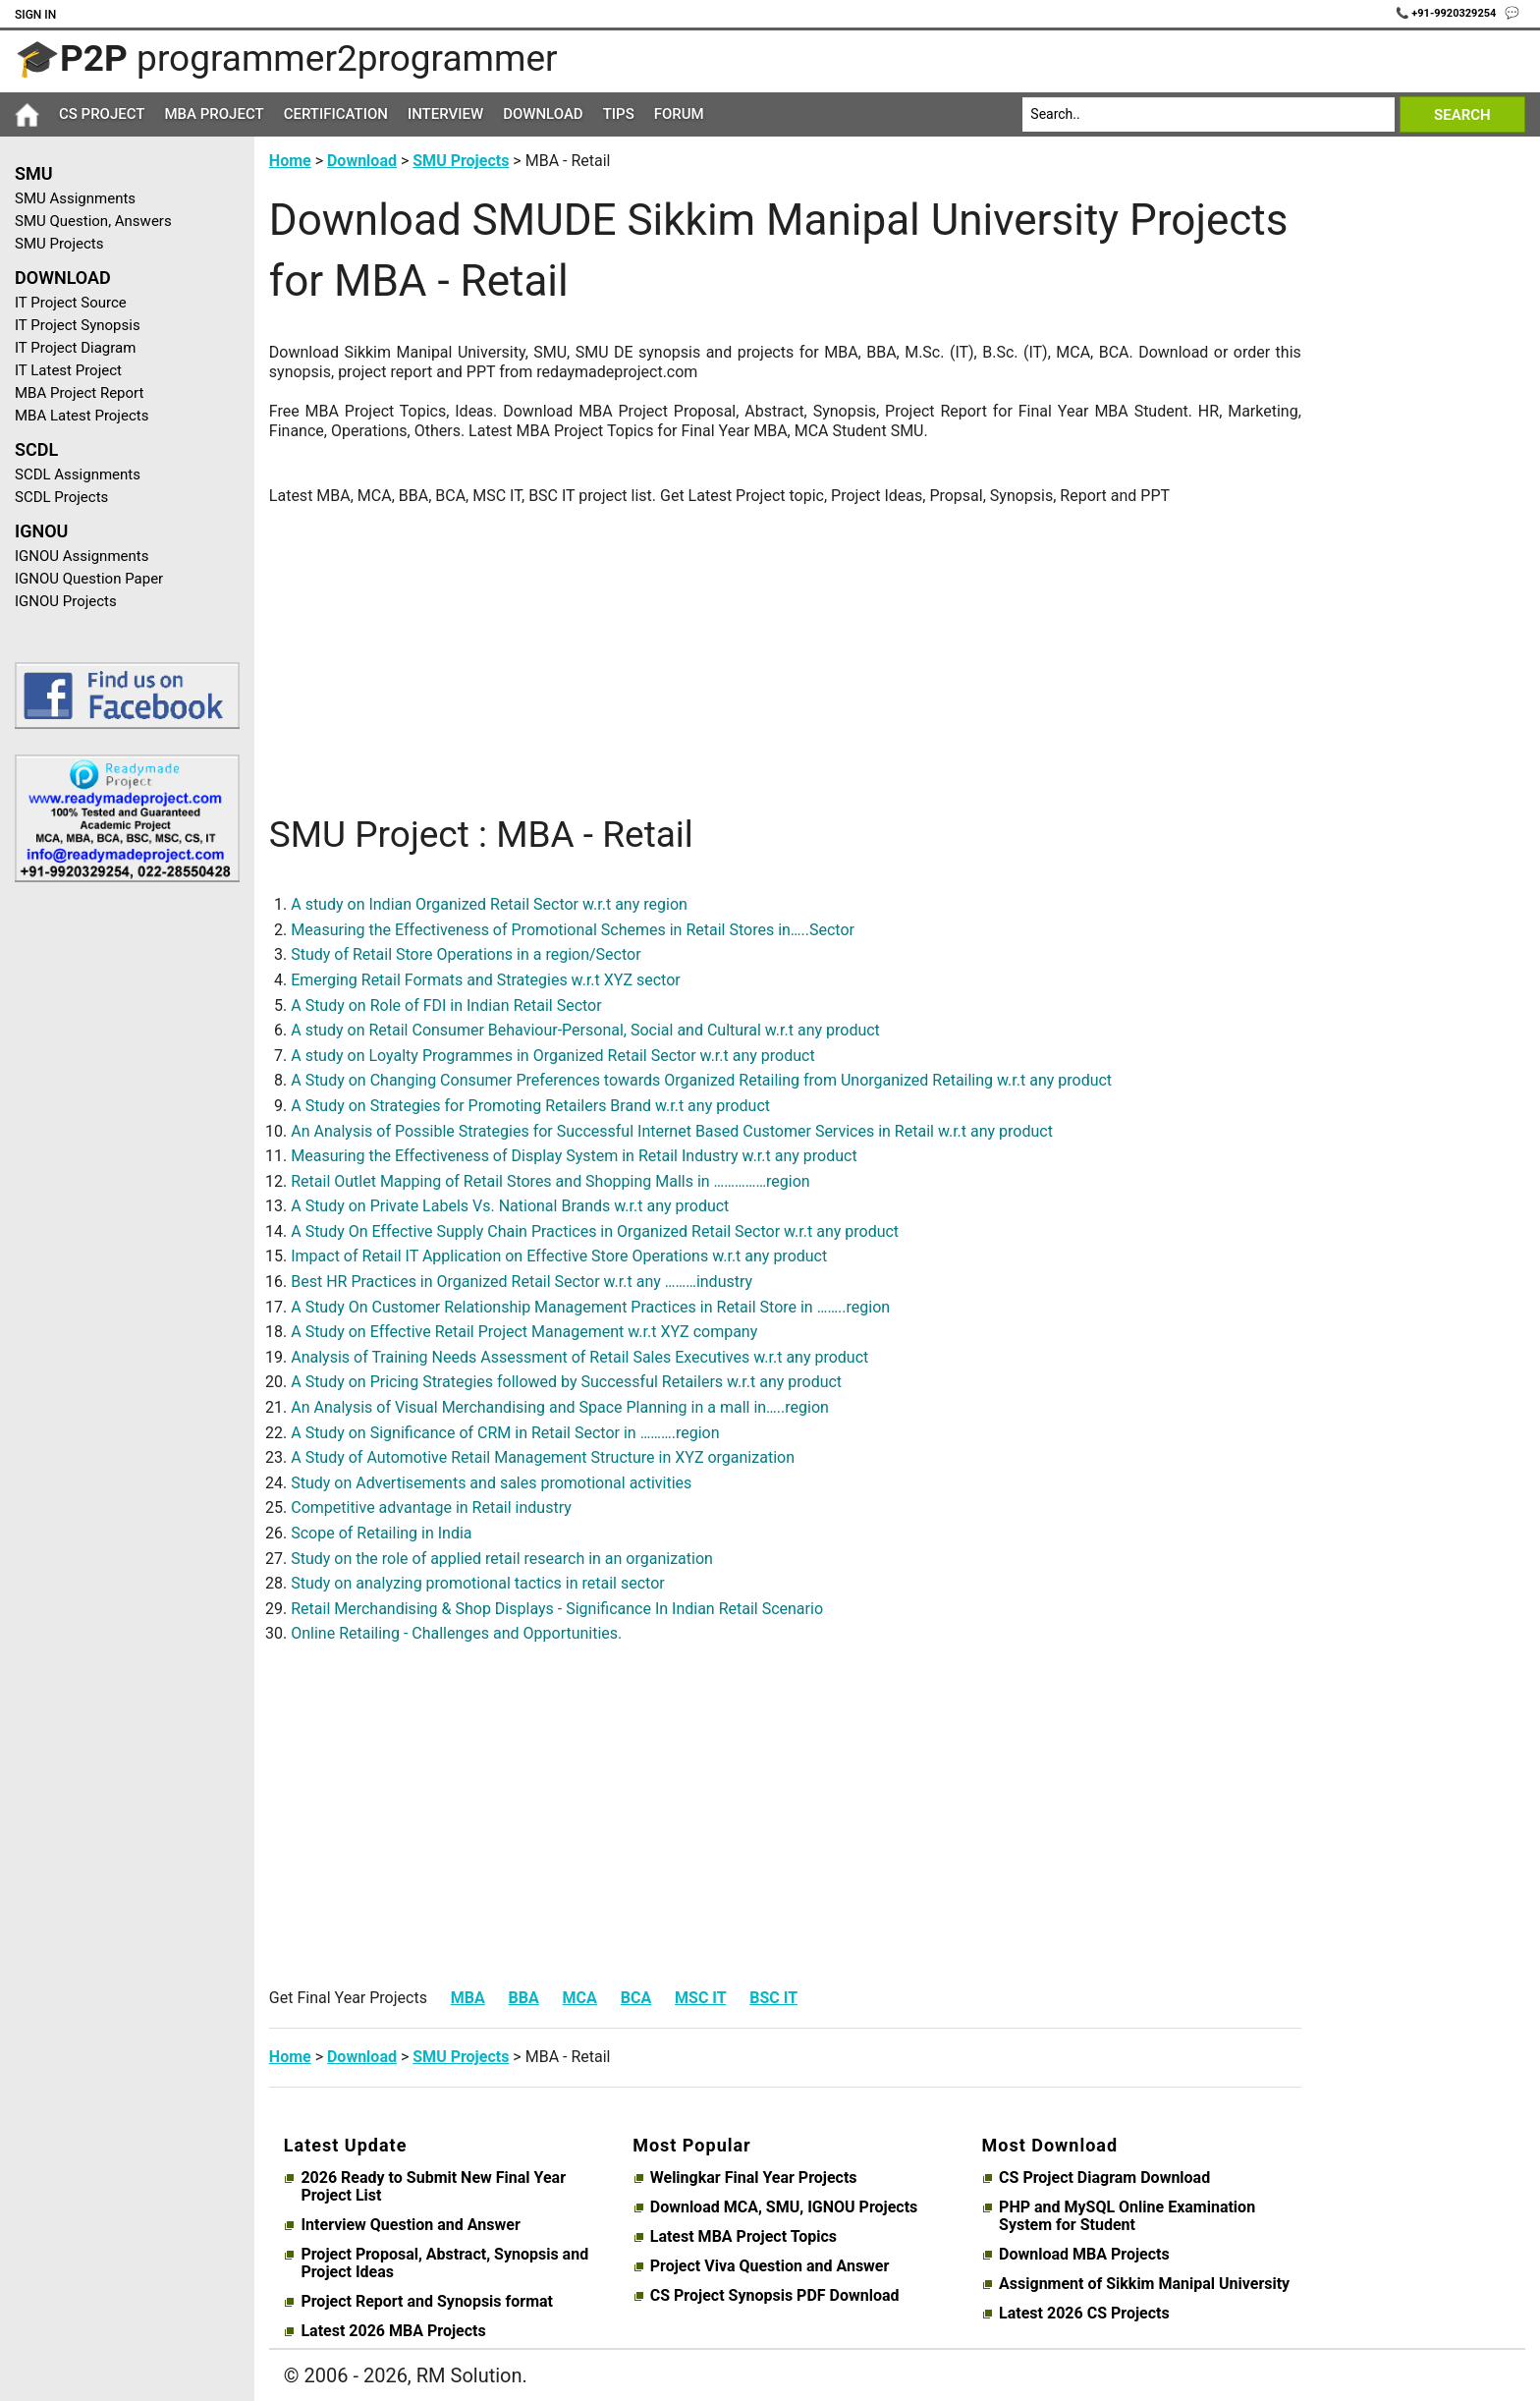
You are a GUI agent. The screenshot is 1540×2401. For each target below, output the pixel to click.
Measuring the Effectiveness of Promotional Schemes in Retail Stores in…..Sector (572, 930)
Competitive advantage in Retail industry (431, 1507)
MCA (580, 1997)
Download (543, 114)
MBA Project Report (79, 393)
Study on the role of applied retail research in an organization (502, 1558)
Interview (445, 114)
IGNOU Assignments (81, 556)
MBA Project (213, 114)
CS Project (101, 114)
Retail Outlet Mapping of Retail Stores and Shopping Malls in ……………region (550, 1181)
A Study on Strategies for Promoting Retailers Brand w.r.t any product (530, 1105)
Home (290, 160)
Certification (336, 114)
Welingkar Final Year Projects (753, 2178)
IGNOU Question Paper (89, 578)
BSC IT (773, 1997)
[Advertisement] (120, 1210)
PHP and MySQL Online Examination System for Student (1127, 2216)
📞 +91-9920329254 (1448, 13)
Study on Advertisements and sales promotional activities (491, 1483)
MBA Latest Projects (81, 415)
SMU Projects (59, 243)
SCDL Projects (61, 497)
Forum (679, 114)
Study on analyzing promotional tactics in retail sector (477, 1583)
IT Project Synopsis (77, 325)
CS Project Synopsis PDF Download (775, 2296)
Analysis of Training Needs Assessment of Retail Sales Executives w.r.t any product (579, 1357)
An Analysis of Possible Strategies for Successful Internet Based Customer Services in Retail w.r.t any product (672, 1131)
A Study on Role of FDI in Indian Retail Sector (446, 1005)
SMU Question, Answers (93, 221)
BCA (636, 1997)
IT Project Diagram (75, 348)
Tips (618, 114)
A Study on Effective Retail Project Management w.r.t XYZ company (524, 1331)
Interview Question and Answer (410, 2225)
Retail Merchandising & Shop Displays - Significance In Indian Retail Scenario (557, 1608)
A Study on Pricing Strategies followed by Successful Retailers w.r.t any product (566, 1381)
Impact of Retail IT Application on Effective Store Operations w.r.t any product (559, 1256)
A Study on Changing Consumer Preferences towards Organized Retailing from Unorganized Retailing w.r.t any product (701, 1080)
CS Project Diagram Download (1104, 2178)
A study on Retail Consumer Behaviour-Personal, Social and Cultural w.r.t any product (585, 1030)
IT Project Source (71, 302)
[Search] (1208, 114)
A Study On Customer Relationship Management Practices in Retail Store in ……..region (590, 1307)
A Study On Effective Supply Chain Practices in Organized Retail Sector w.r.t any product (595, 1231)
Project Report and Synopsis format (427, 2302)
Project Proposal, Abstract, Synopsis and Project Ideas (444, 2263)
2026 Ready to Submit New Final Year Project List (433, 2187)
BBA (524, 1997)
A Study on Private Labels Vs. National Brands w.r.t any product (510, 1206)
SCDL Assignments (77, 474)
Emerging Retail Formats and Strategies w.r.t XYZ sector (485, 980)
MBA (468, 1997)
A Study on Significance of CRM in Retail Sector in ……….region (505, 1433)
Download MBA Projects (1084, 2254)
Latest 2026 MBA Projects (393, 2331)
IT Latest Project (68, 370)
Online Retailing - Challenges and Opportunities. (456, 1633)
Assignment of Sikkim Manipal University (1144, 2284)
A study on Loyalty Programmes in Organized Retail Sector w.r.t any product (552, 1055)
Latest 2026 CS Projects (1084, 2313)
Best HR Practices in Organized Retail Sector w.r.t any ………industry (521, 1281)
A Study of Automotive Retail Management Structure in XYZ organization (543, 1457)
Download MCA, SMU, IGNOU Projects (784, 2207)
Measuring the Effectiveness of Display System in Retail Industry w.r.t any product (573, 1155)
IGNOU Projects (66, 601)
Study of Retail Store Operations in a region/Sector (465, 954)
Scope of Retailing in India (381, 1533)
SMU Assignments (75, 198)
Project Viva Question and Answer (770, 2266)
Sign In (35, 15)
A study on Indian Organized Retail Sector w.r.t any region (489, 904)
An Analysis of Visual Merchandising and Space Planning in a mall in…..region (560, 1407)
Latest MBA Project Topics (743, 2237)
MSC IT (700, 1997)
